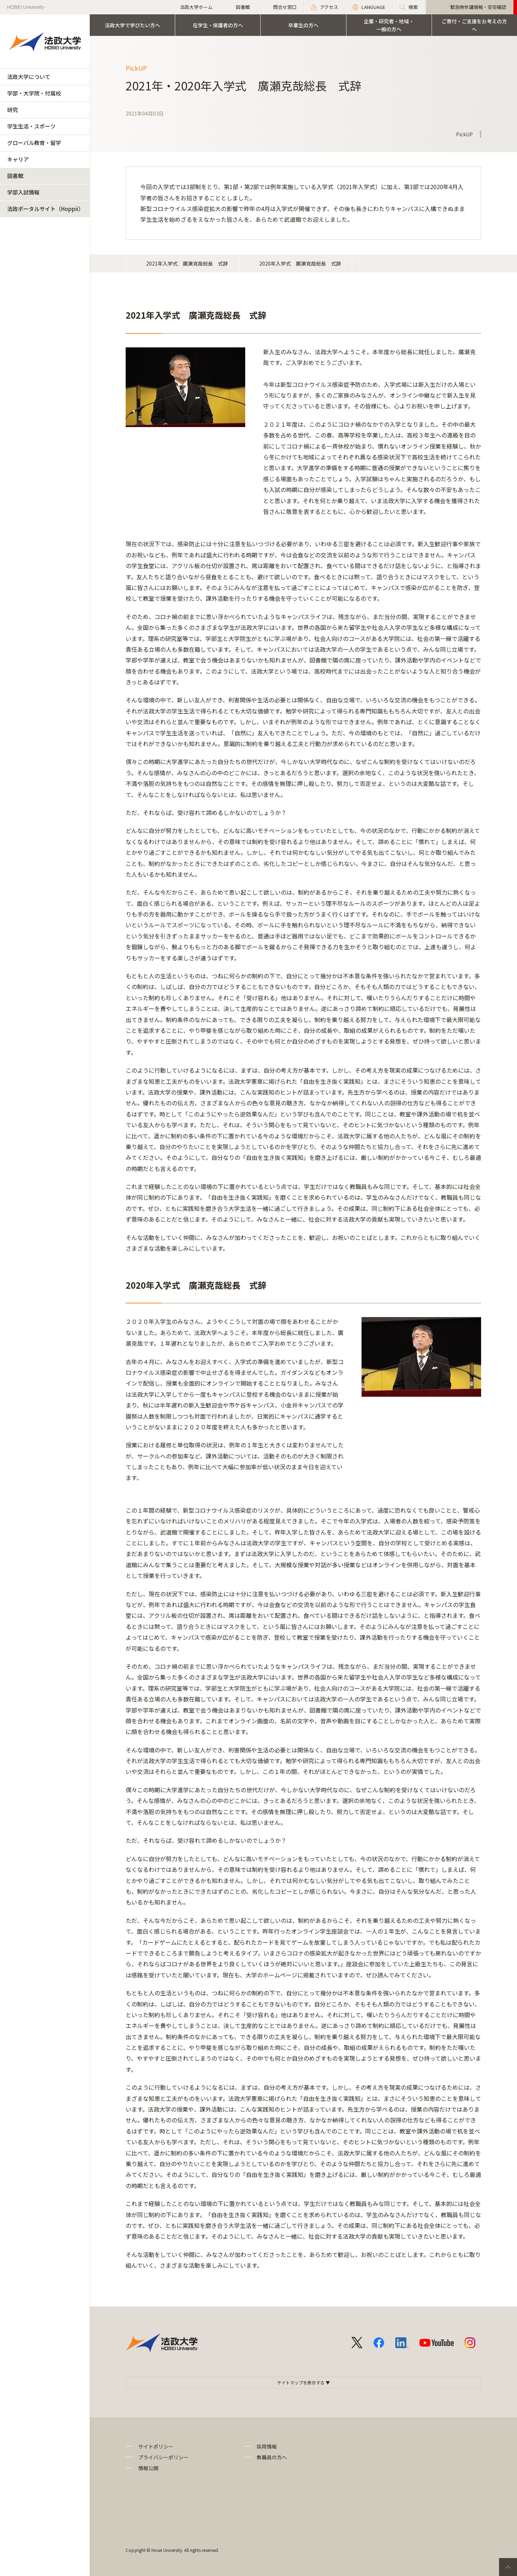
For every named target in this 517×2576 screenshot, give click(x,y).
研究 (12, 109)
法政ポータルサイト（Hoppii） (45, 208)
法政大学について (28, 76)
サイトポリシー (155, 2446)
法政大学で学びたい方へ (132, 25)
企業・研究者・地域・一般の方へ (389, 25)
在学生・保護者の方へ (218, 25)
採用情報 (267, 2446)
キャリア (18, 159)
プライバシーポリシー (163, 2457)
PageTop (508, 2567)
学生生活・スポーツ (31, 126)
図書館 (15, 175)
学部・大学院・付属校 (34, 93)
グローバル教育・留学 (34, 142)
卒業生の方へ (303, 25)
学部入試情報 (23, 192)
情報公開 (148, 2468)
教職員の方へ (272, 2457)
